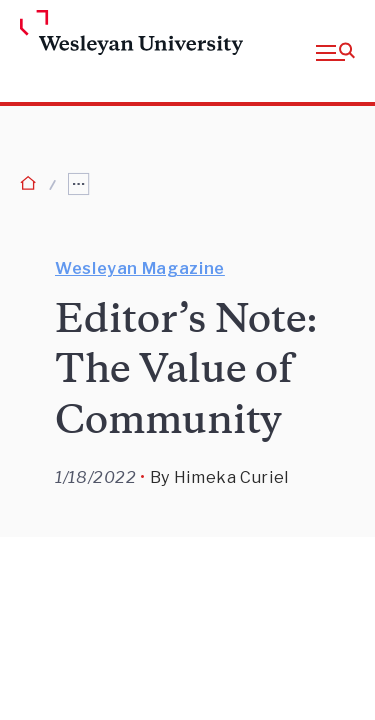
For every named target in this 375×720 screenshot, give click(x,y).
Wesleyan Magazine (140, 268)
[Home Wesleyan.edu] (52, 34)
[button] (335, 51)
